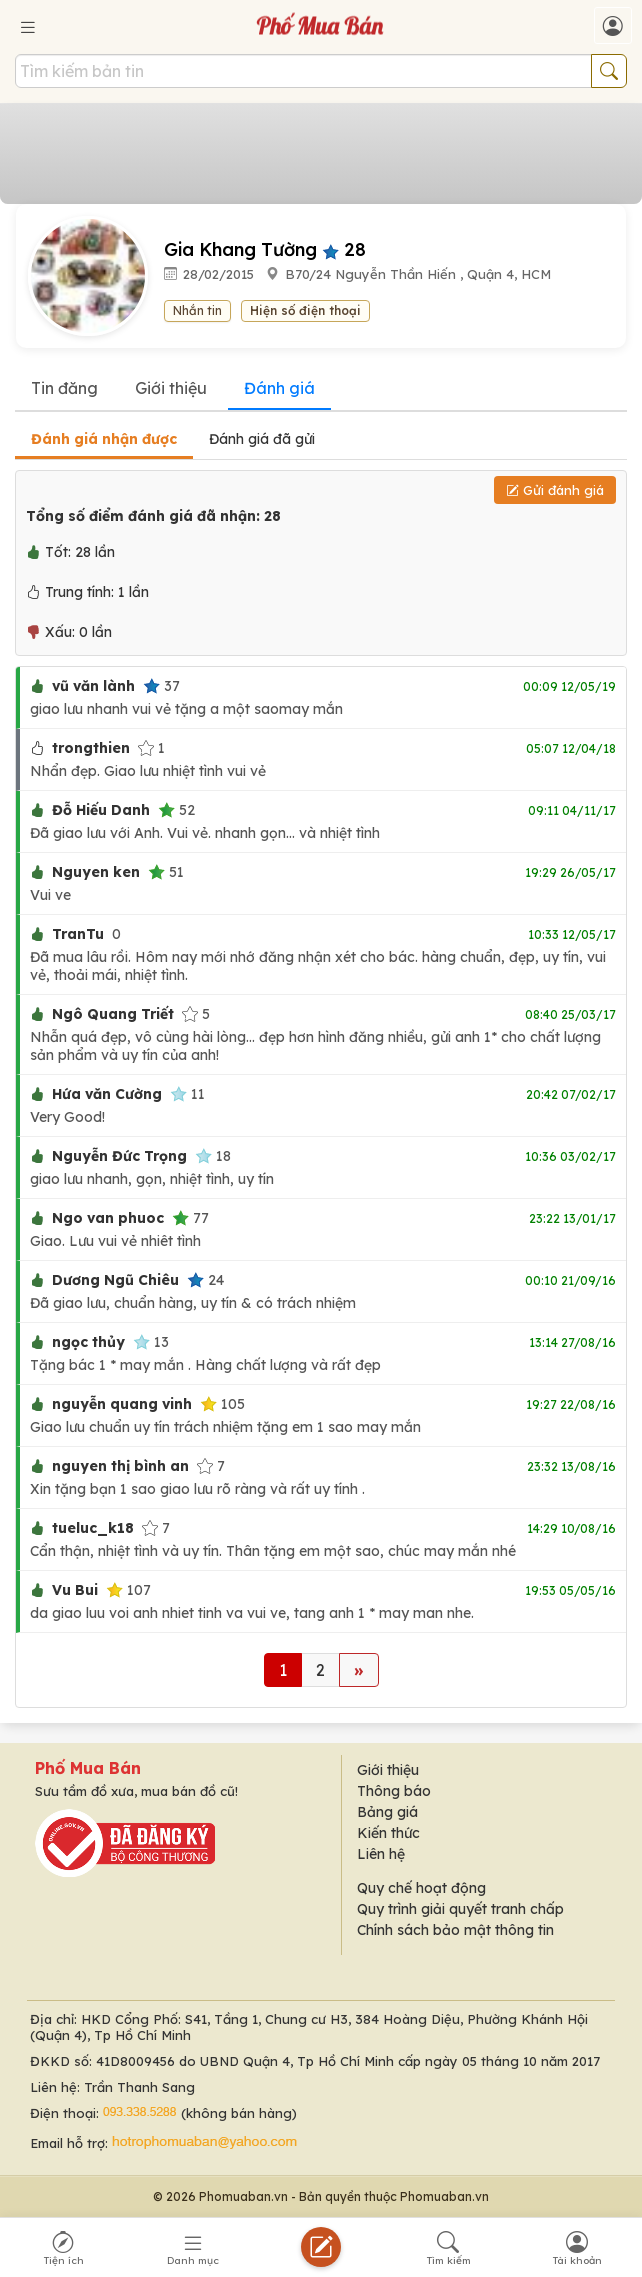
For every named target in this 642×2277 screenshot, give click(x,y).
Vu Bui (75, 1590)
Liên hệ (381, 1854)
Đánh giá (279, 388)
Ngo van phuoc (108, 1218)
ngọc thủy (88, 1342)
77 (190, 1218)
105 (222, 1404)
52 (176, 810)
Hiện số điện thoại (305, 310)
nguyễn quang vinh (122, 1404)
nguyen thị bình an (120, 1466)
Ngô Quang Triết (113, 1014)
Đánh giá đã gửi (262, 439)
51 (166, 872)
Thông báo (394, 1791)
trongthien (91, 748)
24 (205, 1280)
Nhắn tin (197, 310)
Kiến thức (388, 1833)
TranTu (78, 934)
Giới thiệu (171, 388)
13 (151, 1342)
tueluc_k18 (93, 1528)
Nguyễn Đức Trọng (119, 1156)
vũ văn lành (93, 686)
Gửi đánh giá (555, 490)
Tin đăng (64, 388)
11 (187, 1094)
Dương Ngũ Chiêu (115, 1280)
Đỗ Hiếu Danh (101, 810)
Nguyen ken (96, 872)
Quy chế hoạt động (421, 1888)
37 (161, 686)
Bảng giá (387, 1812)
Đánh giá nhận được (104, 439)
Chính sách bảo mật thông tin (455, 1930)
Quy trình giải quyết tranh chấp (460, 1909)
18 (213, 1156)
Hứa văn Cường (107, 1094)
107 (128, 1590)
